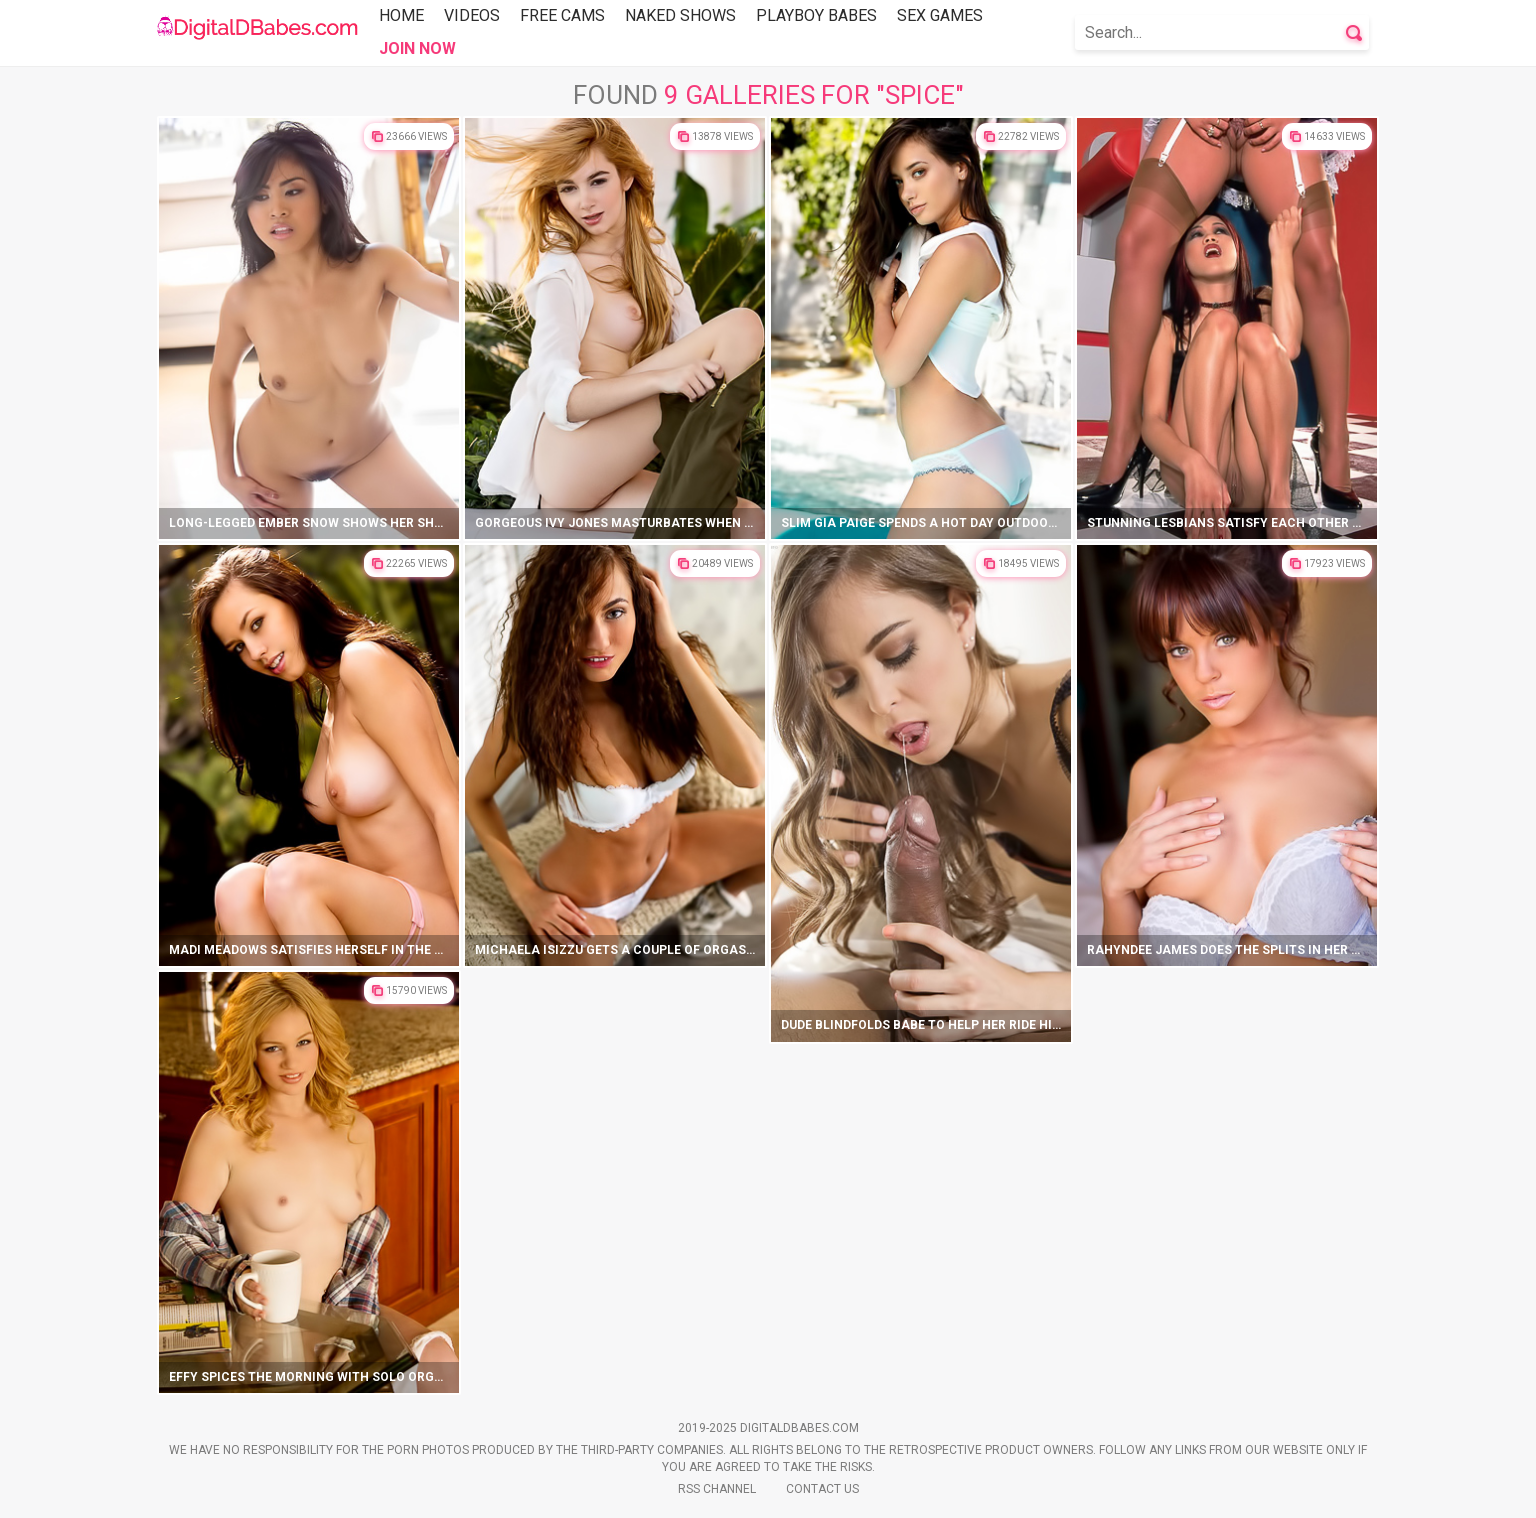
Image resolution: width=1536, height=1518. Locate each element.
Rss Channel (717, 1489)
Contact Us (822, 1489)
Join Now (417, 48)
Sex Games (940, 15)
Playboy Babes (816, 15)
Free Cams (562, 15)
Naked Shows (680, 15)
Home (401, 15)
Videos (472, 15)
